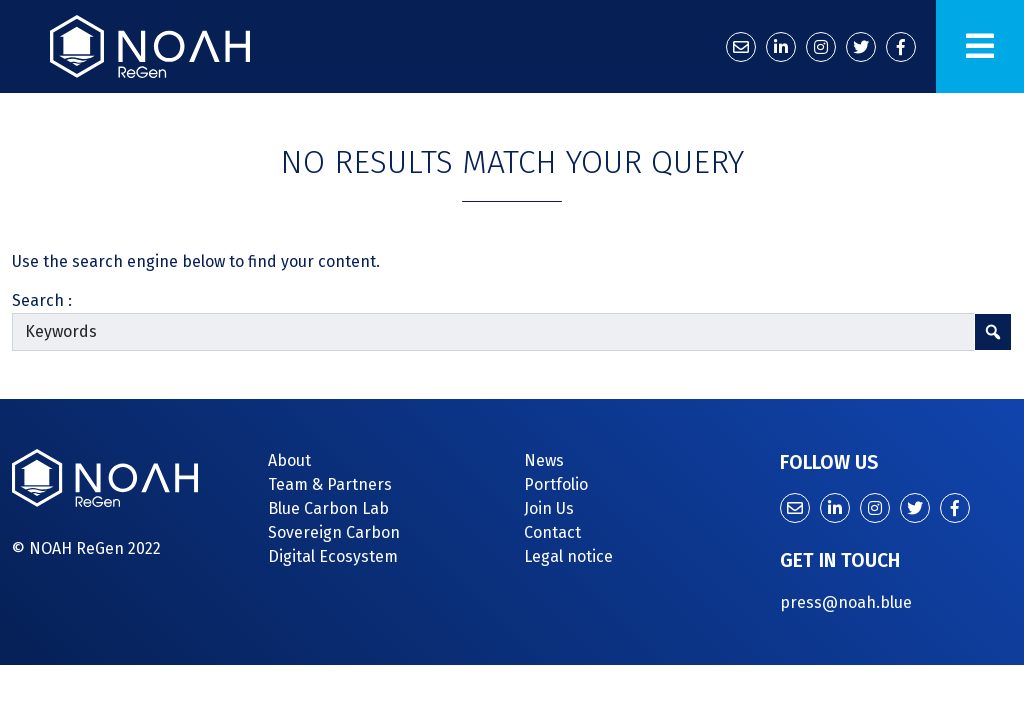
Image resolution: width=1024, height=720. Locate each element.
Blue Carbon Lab (328, 508)
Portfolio (556, 484)
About (289, 460)
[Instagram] (821, 47)
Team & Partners (330, 484)
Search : (42, 300)
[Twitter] (861, 47)
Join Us (549, 508)
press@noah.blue (846, 602)
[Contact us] (741, 47)
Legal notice (568, 556)
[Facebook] (901, 47)
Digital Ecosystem (333, 556)
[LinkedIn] (781, 47)
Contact (552, 532)
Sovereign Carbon (334, 532)
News (544, 460)
